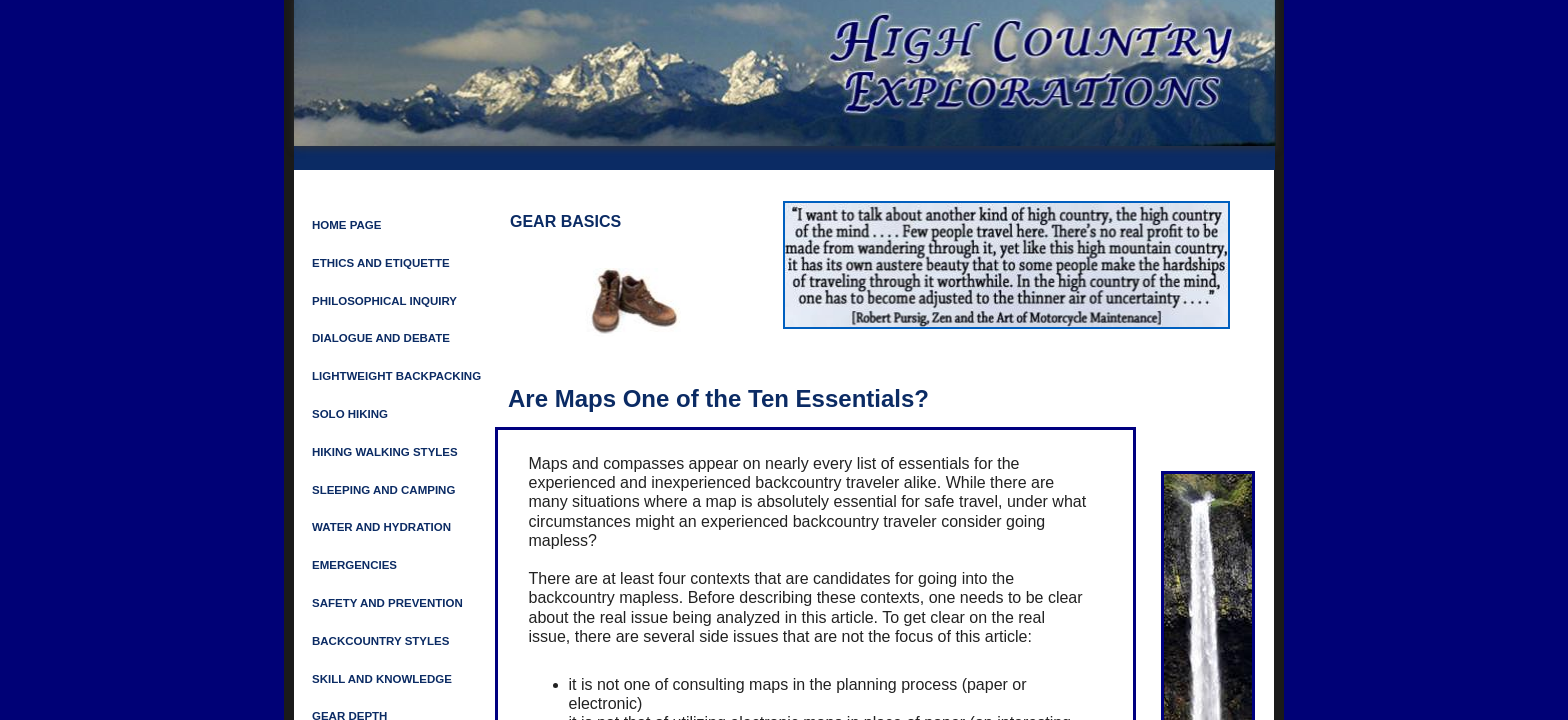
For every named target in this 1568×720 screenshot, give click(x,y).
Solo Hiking (350, 414)
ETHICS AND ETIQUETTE (381, 263)
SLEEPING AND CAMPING (383, 490)
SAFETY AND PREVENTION (387, 603)
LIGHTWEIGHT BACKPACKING (396, 376)
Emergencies (354, 565)
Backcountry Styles (380, 641)
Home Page (346, 225)
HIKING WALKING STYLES (385, 452)
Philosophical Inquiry (384, 301)
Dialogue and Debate (381, 338)
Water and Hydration (381, 527)
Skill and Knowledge (382, 679)
